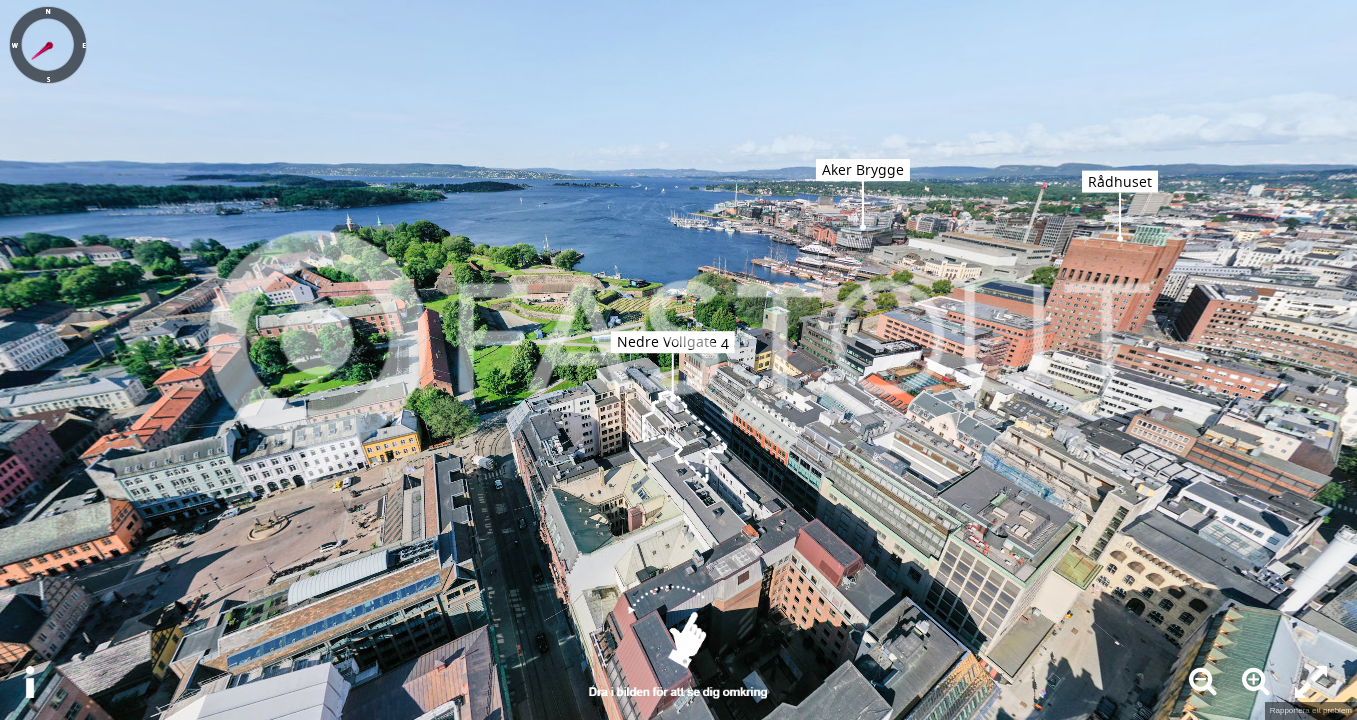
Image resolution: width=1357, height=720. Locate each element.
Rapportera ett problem (1311, 710)
